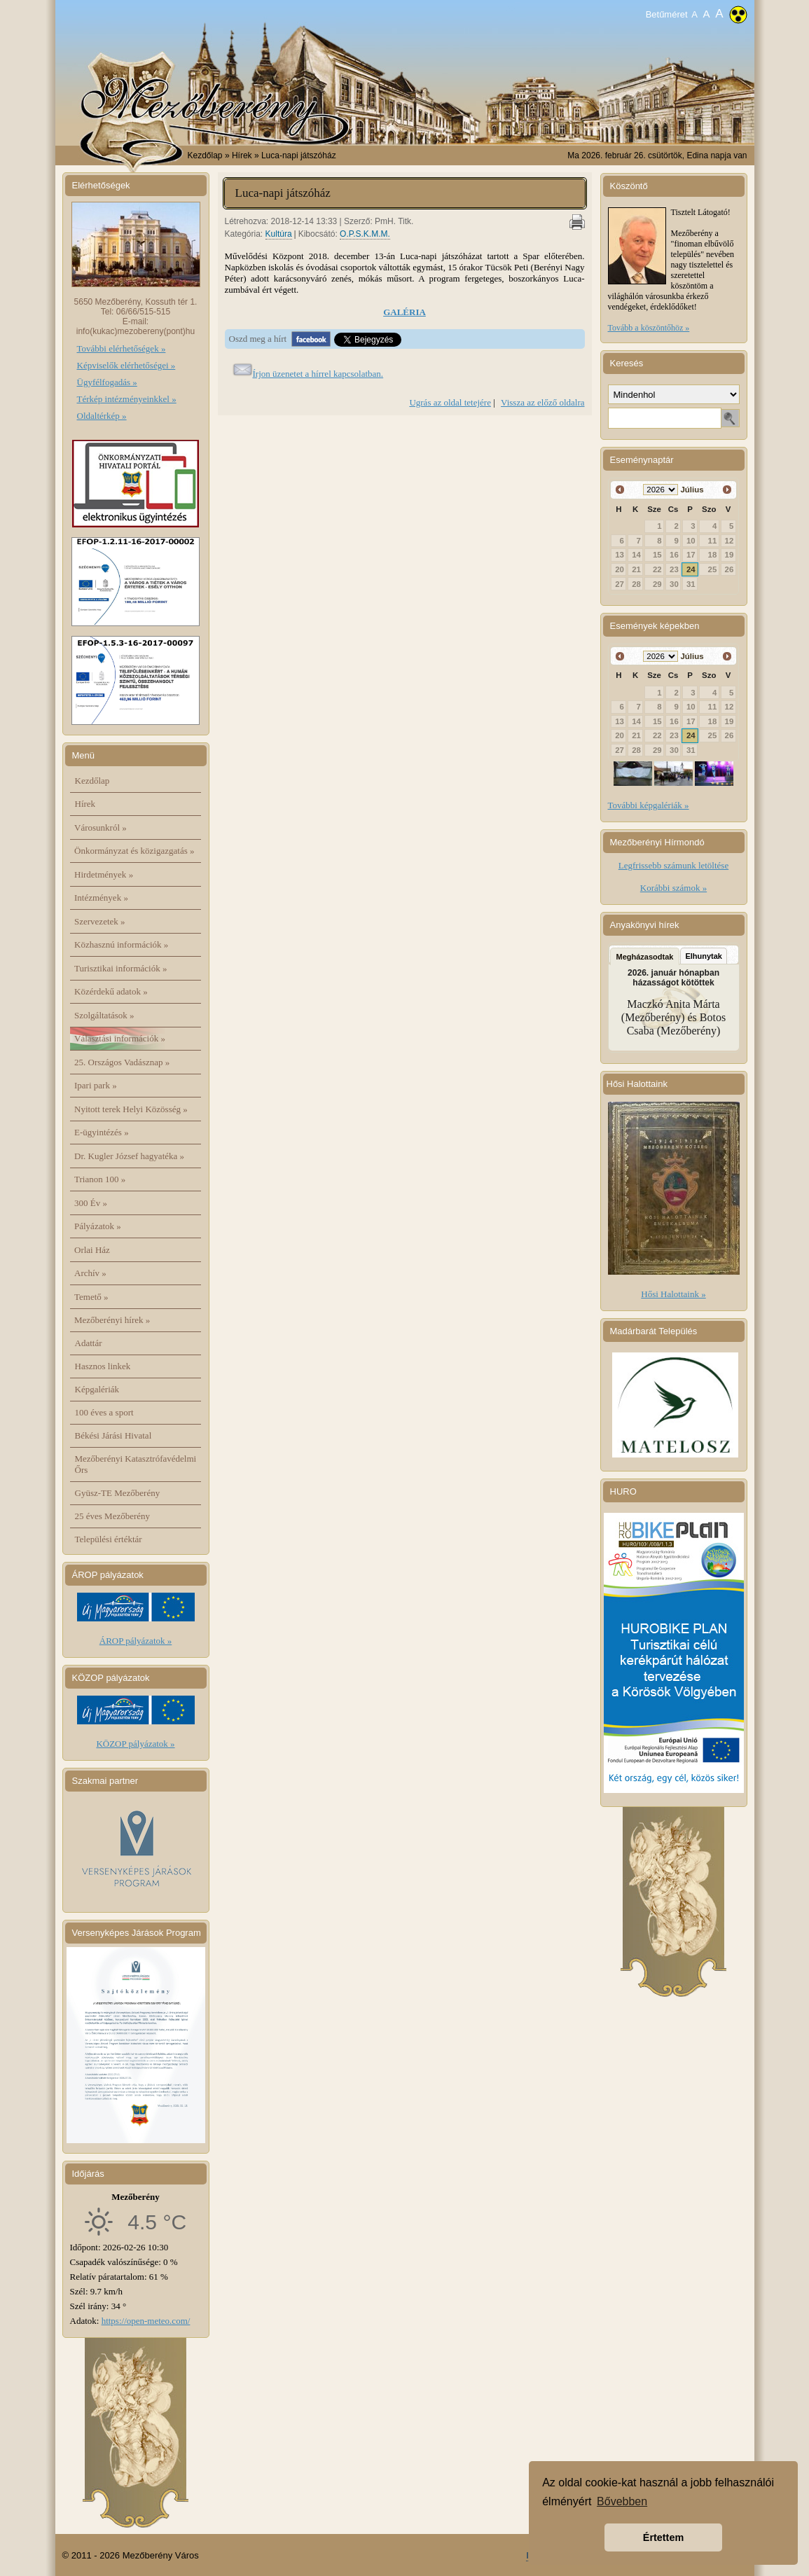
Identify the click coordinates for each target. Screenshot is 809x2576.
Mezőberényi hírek (112, 1320)
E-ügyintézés (101, 1132)
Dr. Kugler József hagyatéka (129, 1156)
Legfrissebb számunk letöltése (673, 865)
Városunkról (100, 827)
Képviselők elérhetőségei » (126, 365)
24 (691, 569)
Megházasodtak (645, 957)
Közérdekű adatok (111, 991)
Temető (91, 1297)
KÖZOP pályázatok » (135, 1743)
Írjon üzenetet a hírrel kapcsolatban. (318, 373)
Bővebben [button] (622, 2501)
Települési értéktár (108, 1539)
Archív (90, 1273)
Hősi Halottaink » (673, 1294)
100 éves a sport (104, 1412)
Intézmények (101, 897)
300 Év (90, 1203)
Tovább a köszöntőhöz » (649, 328)
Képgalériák (97, 1389)
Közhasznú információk (121, 944)
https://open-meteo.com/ (146, 2320)
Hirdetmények (103, 874)
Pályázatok (97, 1226)
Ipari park (95, 1085)
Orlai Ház (92, 1250)
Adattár (88, 1343)
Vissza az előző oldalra (542, 402)
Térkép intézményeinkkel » (127, 399)
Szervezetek (99, 921)
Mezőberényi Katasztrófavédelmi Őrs (136, 1464)
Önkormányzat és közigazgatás (134, 850)
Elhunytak (703, 956)
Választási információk (119, 1038)
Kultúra (278, 234)
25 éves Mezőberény (113, 1516)
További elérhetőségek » (121, 348)
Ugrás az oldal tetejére (450, 402)
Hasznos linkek (103, 1366)
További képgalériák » (648, 805)
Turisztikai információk (120, 968)
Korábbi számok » (673, 887)
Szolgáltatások (104, 1015)
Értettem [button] (663, 2537)
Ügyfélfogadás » (107, 382)
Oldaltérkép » (102, 415)
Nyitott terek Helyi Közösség (131, 1109)
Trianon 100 (99, 1179)
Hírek (85, 803)
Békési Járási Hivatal (113, 1435)
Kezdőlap (205, 155)
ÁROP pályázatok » (135, 1640)
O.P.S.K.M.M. (365, 234)
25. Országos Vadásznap (122, 1062)
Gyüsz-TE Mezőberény (117, 1493)
